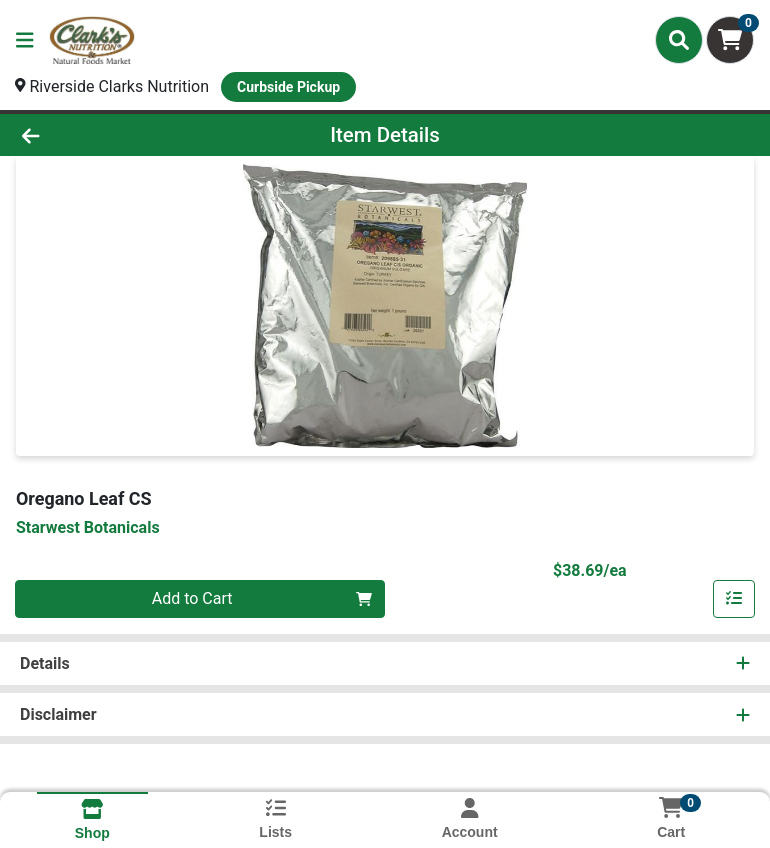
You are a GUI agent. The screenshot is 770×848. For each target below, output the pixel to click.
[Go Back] (108, 135)
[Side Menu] (25, 40)
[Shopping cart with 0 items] (730, 40)
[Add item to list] (734, 599)
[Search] (679, 40)
